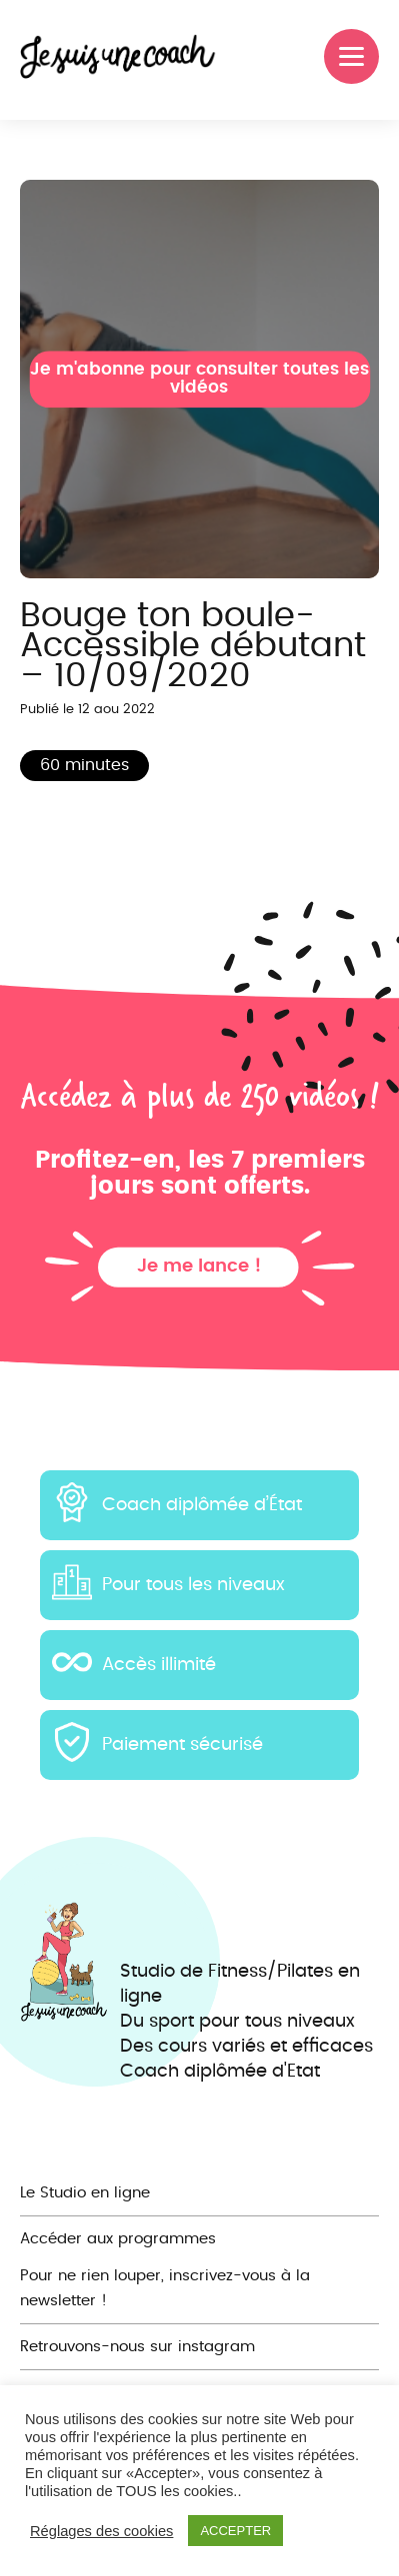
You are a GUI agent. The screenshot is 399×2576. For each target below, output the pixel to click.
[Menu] (351, 56)
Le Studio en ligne (85, 2192)
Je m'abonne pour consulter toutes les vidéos (199, 379)
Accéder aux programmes (118, 2238)
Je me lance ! (199, 1267)
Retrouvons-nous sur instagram (137, 2346)
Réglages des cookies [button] (101, 2531)
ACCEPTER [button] (235, 2530)
